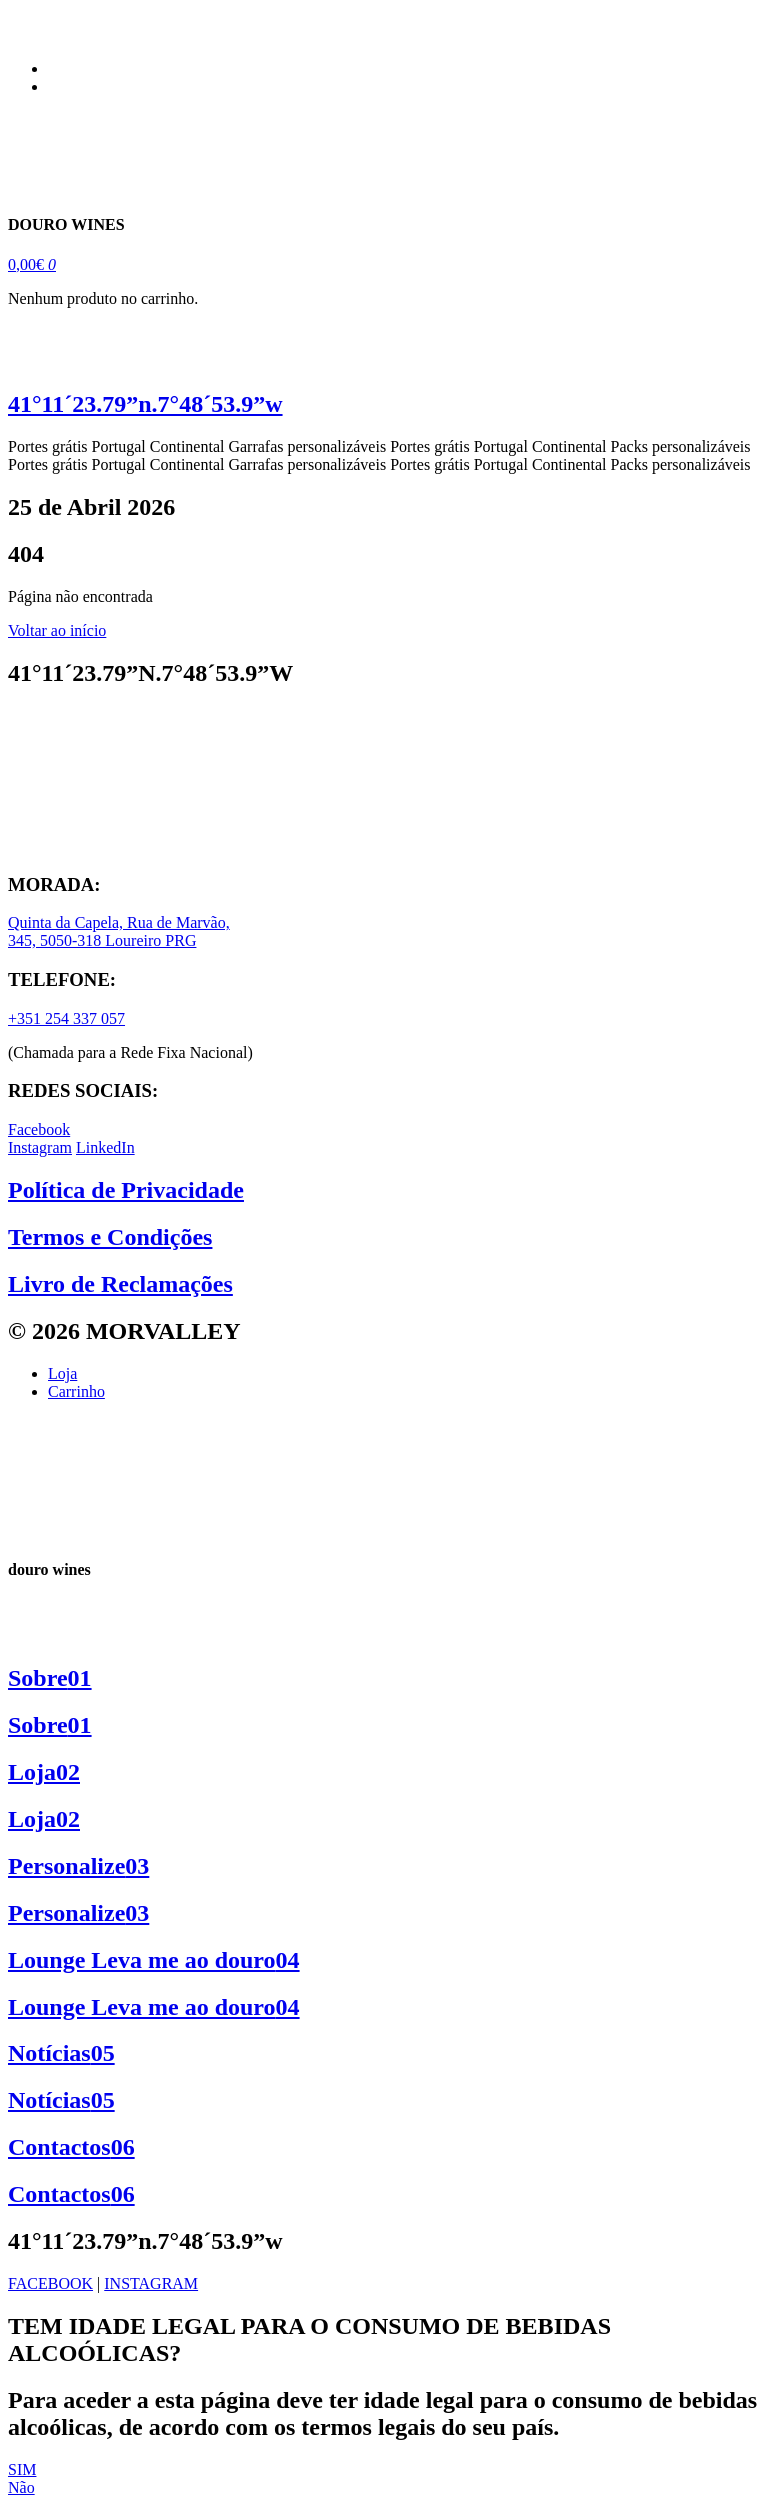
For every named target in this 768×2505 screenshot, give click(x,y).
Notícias (61, 2053)
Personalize (78, 1866)
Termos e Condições (110, 1237)
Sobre (50, 1678)
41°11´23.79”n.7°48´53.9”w (145, 404)
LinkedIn (105, 1147)
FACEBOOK (50, 2283)
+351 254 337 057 (66, 1018)
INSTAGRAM (151, 2283)
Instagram (40, 1147)
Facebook (39, 1129)
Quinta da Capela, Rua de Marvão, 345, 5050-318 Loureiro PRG (119, 931)
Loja (44, 1772)
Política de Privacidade (126, 1190)
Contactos (71, 2147)
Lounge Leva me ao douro (154, 1960)
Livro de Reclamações (120, 1284)
